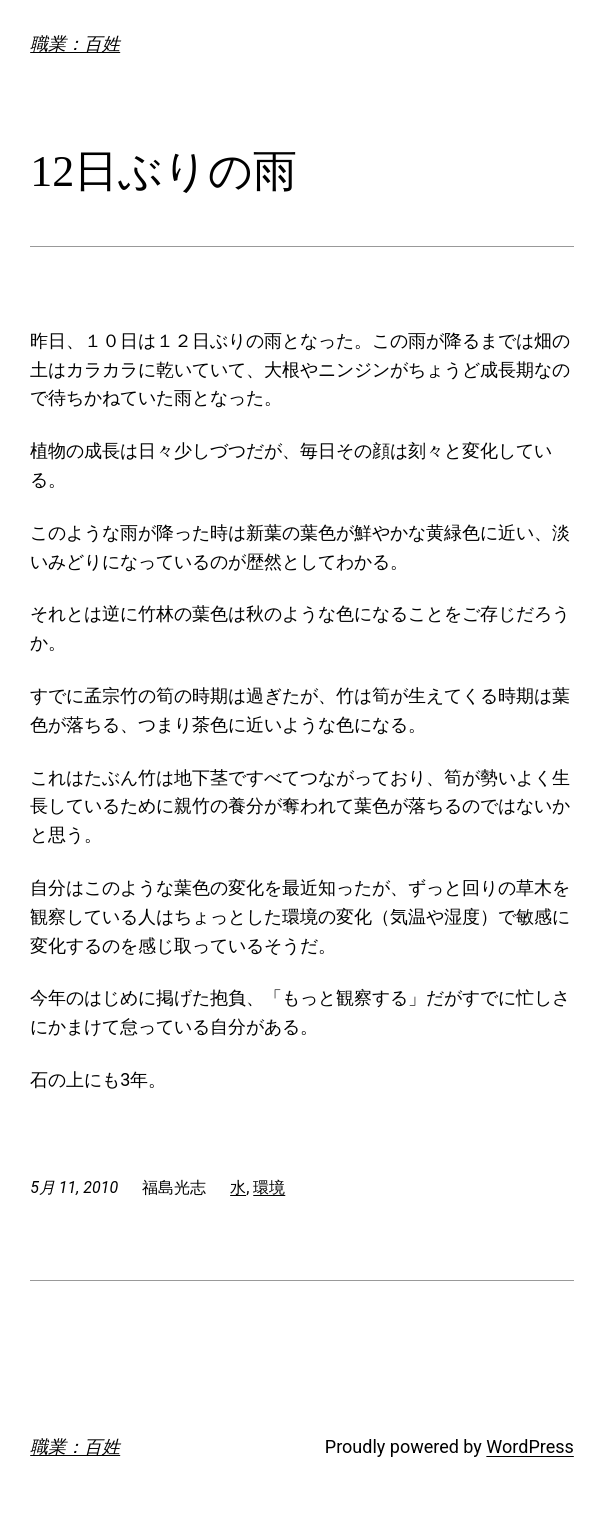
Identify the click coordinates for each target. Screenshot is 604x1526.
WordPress (529, 1446)
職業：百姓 (75, 43)
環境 (269, 1187)
